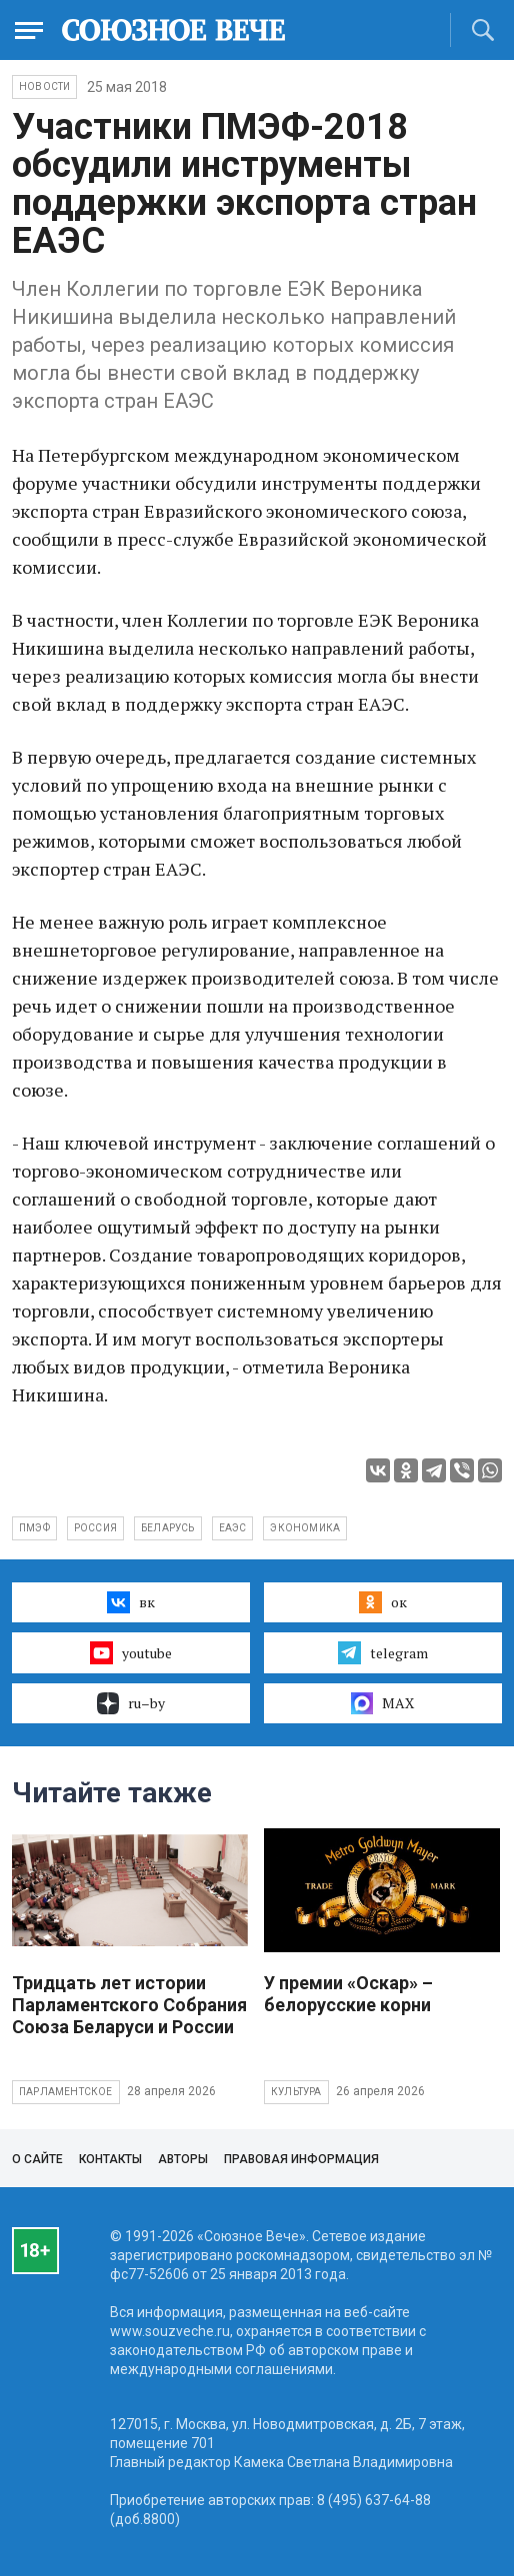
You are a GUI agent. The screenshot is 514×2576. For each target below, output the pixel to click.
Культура (296, 2091)
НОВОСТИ (44, 86)
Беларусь (168, 1527)
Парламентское (66, 2091)
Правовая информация (301, 2159)
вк (130, 1602)
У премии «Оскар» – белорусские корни (348, 1993)
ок (382, 1602)
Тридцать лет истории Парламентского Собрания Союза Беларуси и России (129, 2004)
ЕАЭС (233, 1527)
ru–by (131, 1703)
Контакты (110, 2159)
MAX (382, 1703)
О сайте (37, 2159)
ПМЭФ (34, 1527)
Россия (95, 1527)
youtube (130, 1652)
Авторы (183, 2159)
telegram (382, 1652)
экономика (305, 1527)
